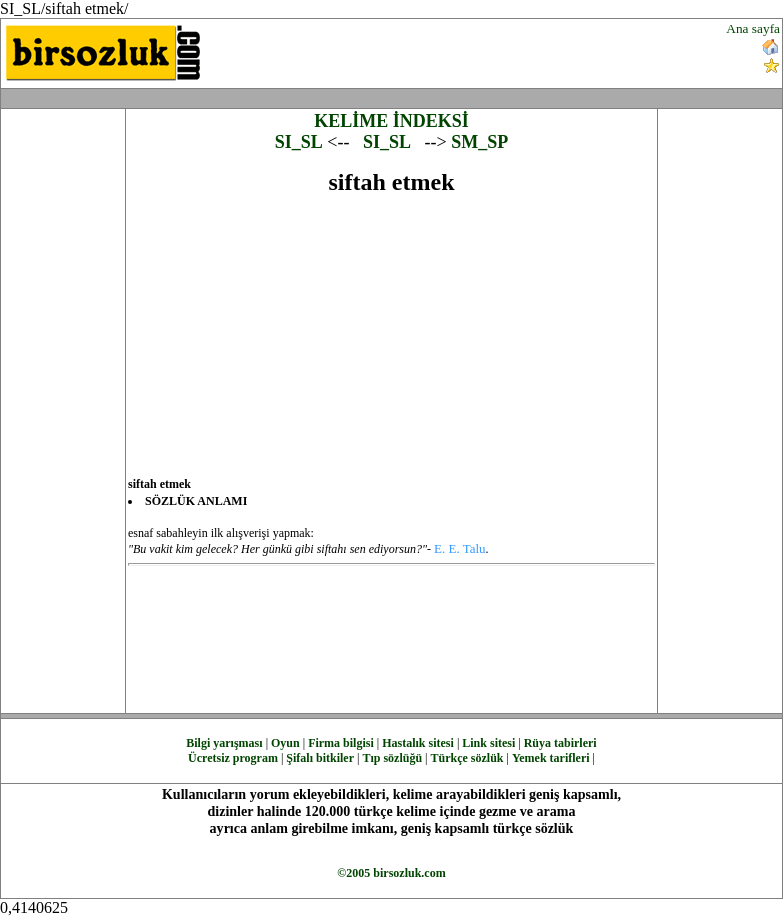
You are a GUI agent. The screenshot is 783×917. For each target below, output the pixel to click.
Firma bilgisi (341, 743)
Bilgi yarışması (224, 743)
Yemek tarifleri (551, 758)
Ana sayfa (753, 28)
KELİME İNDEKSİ (391, 121)
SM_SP (479, 142)
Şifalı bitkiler (320, 758)
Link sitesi (488, 743)
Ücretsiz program (233, 758)
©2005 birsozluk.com (391, 873)
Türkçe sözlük (466, 758)
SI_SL (299, 142)
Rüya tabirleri (560, 743)
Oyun (285, 743)
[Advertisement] (471, 51)
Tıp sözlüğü (392, 758)
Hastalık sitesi (418, 743)
